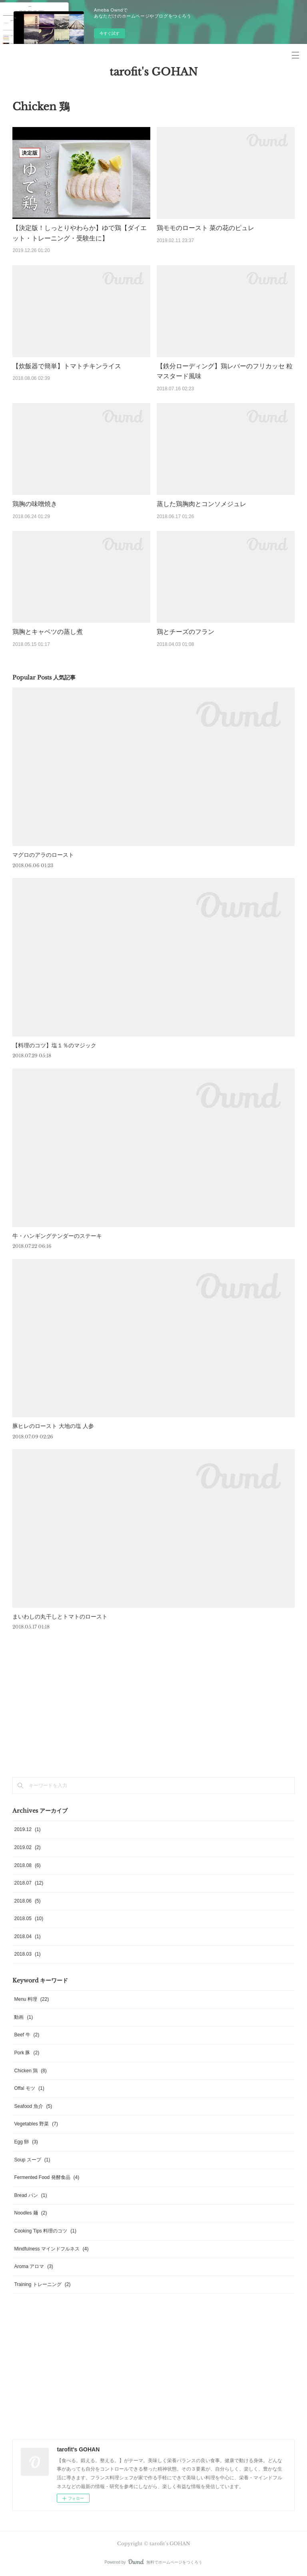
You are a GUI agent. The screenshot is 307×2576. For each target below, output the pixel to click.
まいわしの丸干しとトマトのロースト (60, 1616)
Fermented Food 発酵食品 (46, 2177)
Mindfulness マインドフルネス (51, 2249)
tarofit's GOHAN (153, 72)
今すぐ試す (110, 33)
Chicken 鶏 (30, 2071)
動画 (23, 2017)
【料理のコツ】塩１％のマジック (54, 1045)
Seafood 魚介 (33, 2106)
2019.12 (27, 1829)
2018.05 (28, 1918)
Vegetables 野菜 (36, 2124)
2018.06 (27, 1901)
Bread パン (30, 2195)
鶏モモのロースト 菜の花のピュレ (205, 227)
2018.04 (27, 1936)
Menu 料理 (31, 1999)
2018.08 (27, 1865)
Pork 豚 (26, 2053)
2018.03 (27, 1954)
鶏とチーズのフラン (185, 631)
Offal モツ (29, 2088)
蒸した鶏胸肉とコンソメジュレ (201, 504)
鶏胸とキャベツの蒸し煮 (47, 631)
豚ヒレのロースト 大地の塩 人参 (53, 1426)
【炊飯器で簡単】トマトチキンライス (66, 366)
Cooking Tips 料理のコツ (45, 2231)
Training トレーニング (42, 2284)
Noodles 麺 (30, 2213)
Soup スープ (32, 2160)
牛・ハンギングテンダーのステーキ (57, 1236)
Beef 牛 (26, 2035)
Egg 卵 (26, 2142)
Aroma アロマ (33, 2266)
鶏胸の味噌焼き (34, 504)
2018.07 (28, 1883)
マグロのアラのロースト (43, 855)
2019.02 (27, 1847)
